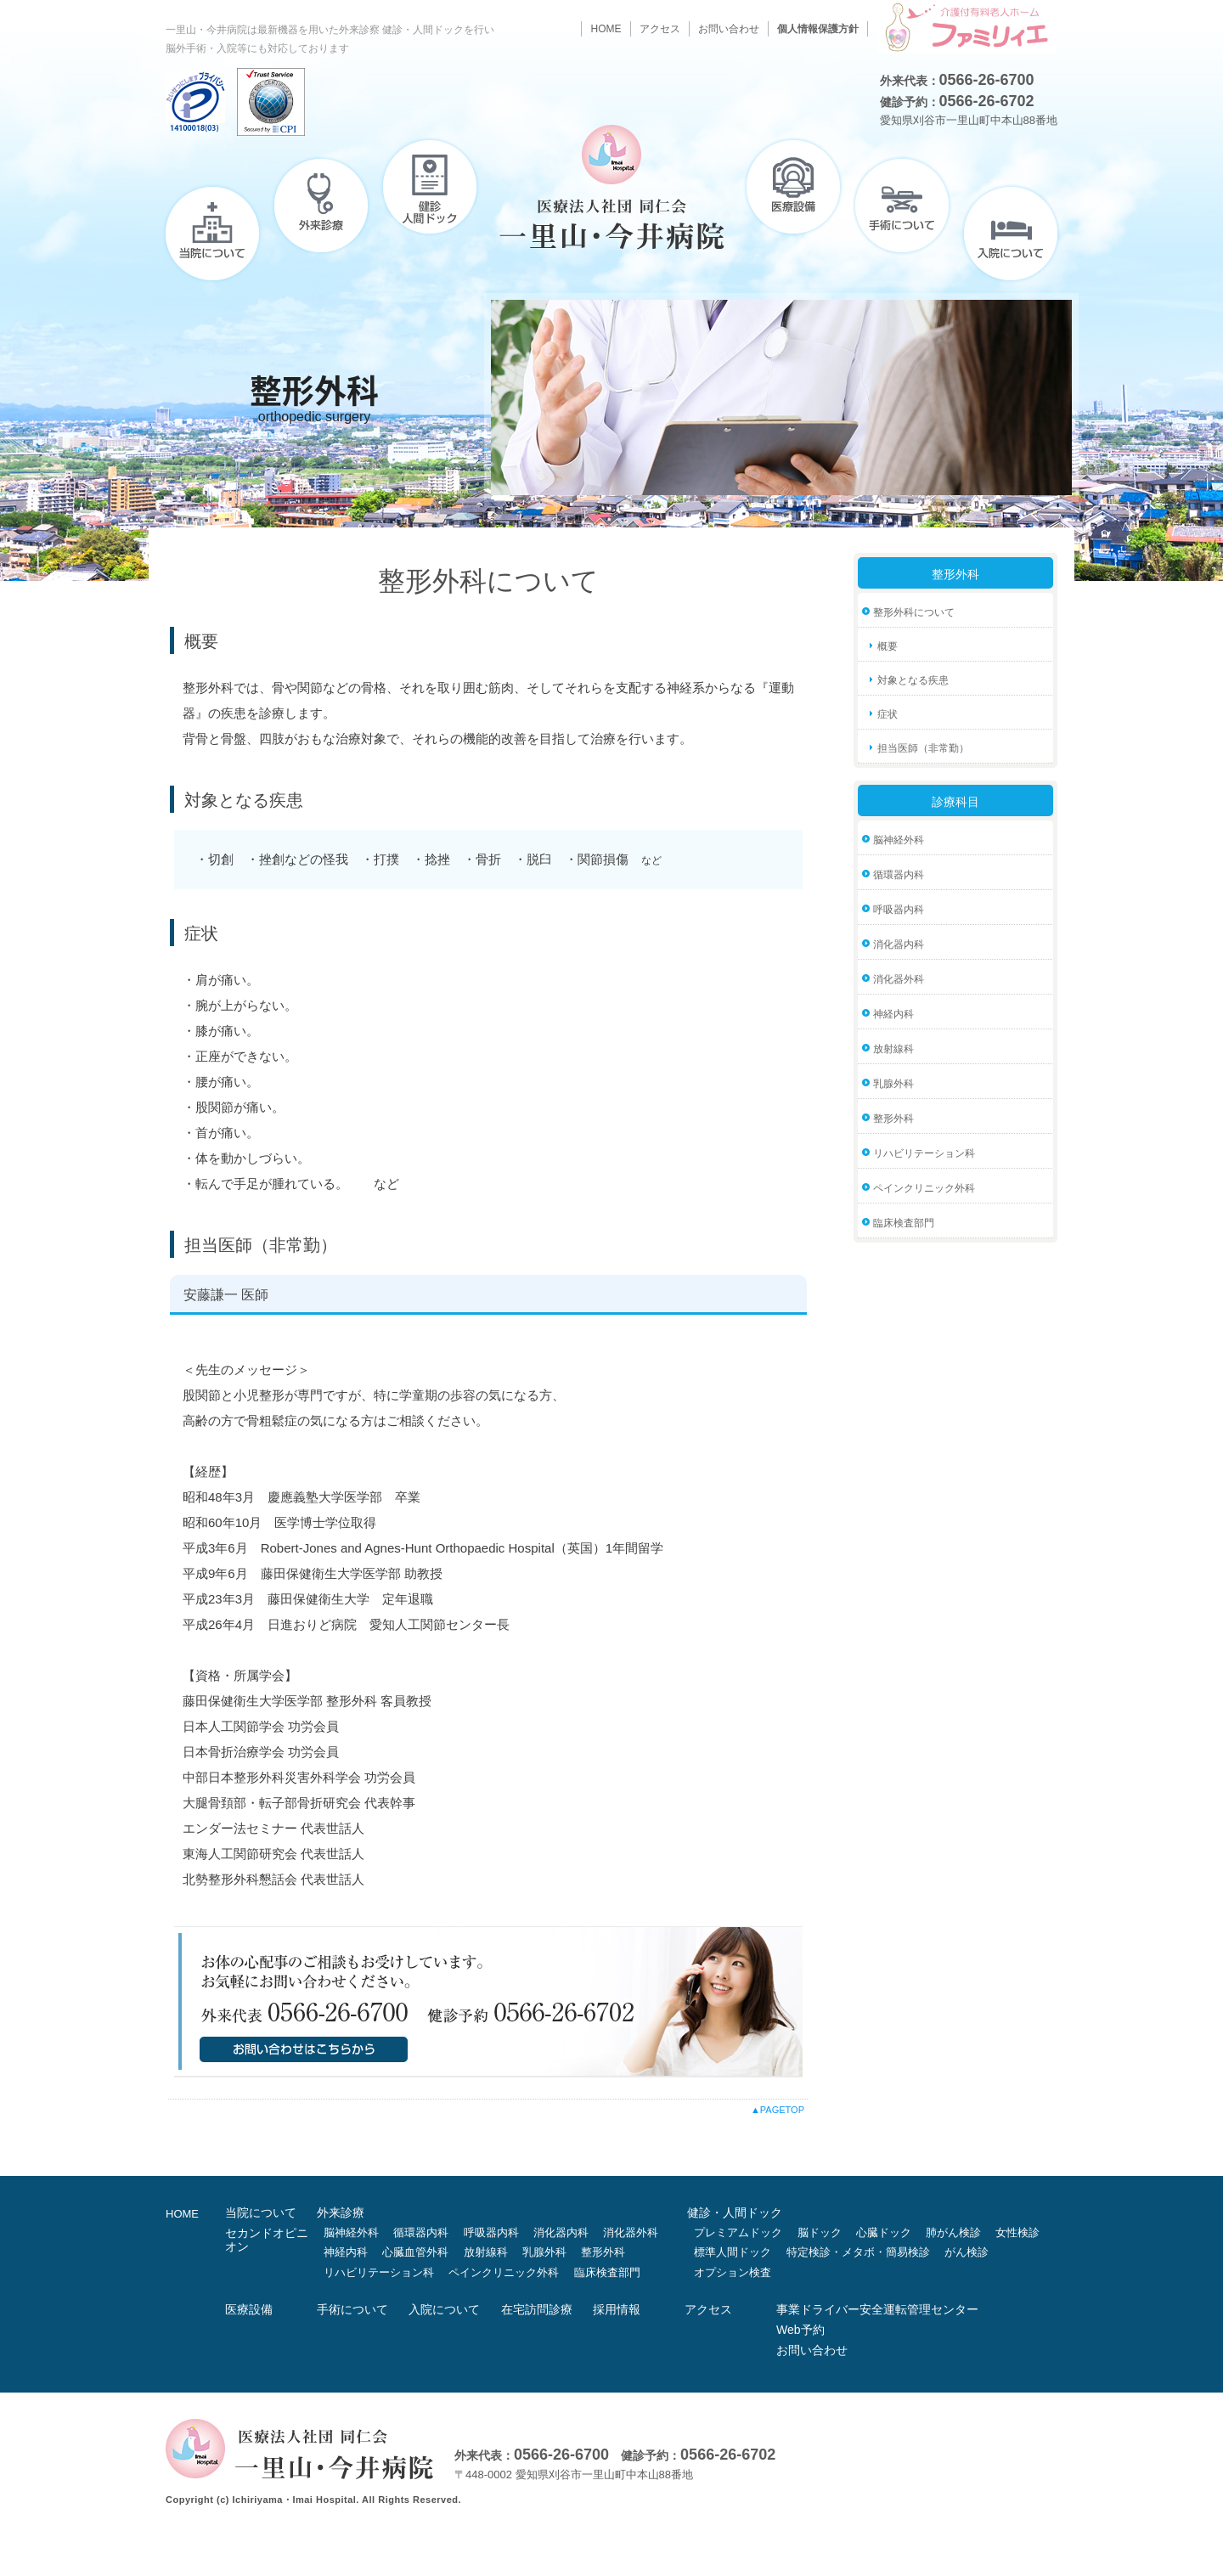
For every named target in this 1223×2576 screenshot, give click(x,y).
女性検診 (1017, 2232)
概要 (887, 646)
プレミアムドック (738, 2232)
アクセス (660, 29)
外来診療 (321, 205)
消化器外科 (898, 979)
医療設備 (793, 187)
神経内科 (893, 1014)
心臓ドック (883, 2232)
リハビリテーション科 (924, 1153)
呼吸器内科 (898, 910)
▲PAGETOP (777, 2110)
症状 (887, 714)
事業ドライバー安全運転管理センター (877, 2309)
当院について (212, 234)
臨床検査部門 (903, 1223)
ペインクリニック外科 (924, 1188)
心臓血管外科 (415, 2252)
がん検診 (966, 2252)
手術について (902, 205)
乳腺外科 (893, 1084)
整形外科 (893, 1119)
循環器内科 (898, 875)
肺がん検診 (953, 2232)
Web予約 (800, 2329)
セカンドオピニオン (266, 2240)
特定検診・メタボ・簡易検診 (858, 2252)
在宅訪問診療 (536, 2309)
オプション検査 (732, 2272)
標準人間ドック (732, 2252)
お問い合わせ (728, 29)
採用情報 (616, 2309)
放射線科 (893, 1049)
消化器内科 (898, 944)
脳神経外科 (898, 840)
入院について (1011, 234)
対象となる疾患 (913, 680)
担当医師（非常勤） (923, 748)
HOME (605, 29)
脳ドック (819, 2232)
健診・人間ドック (430, 187)
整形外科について (914, 612)
